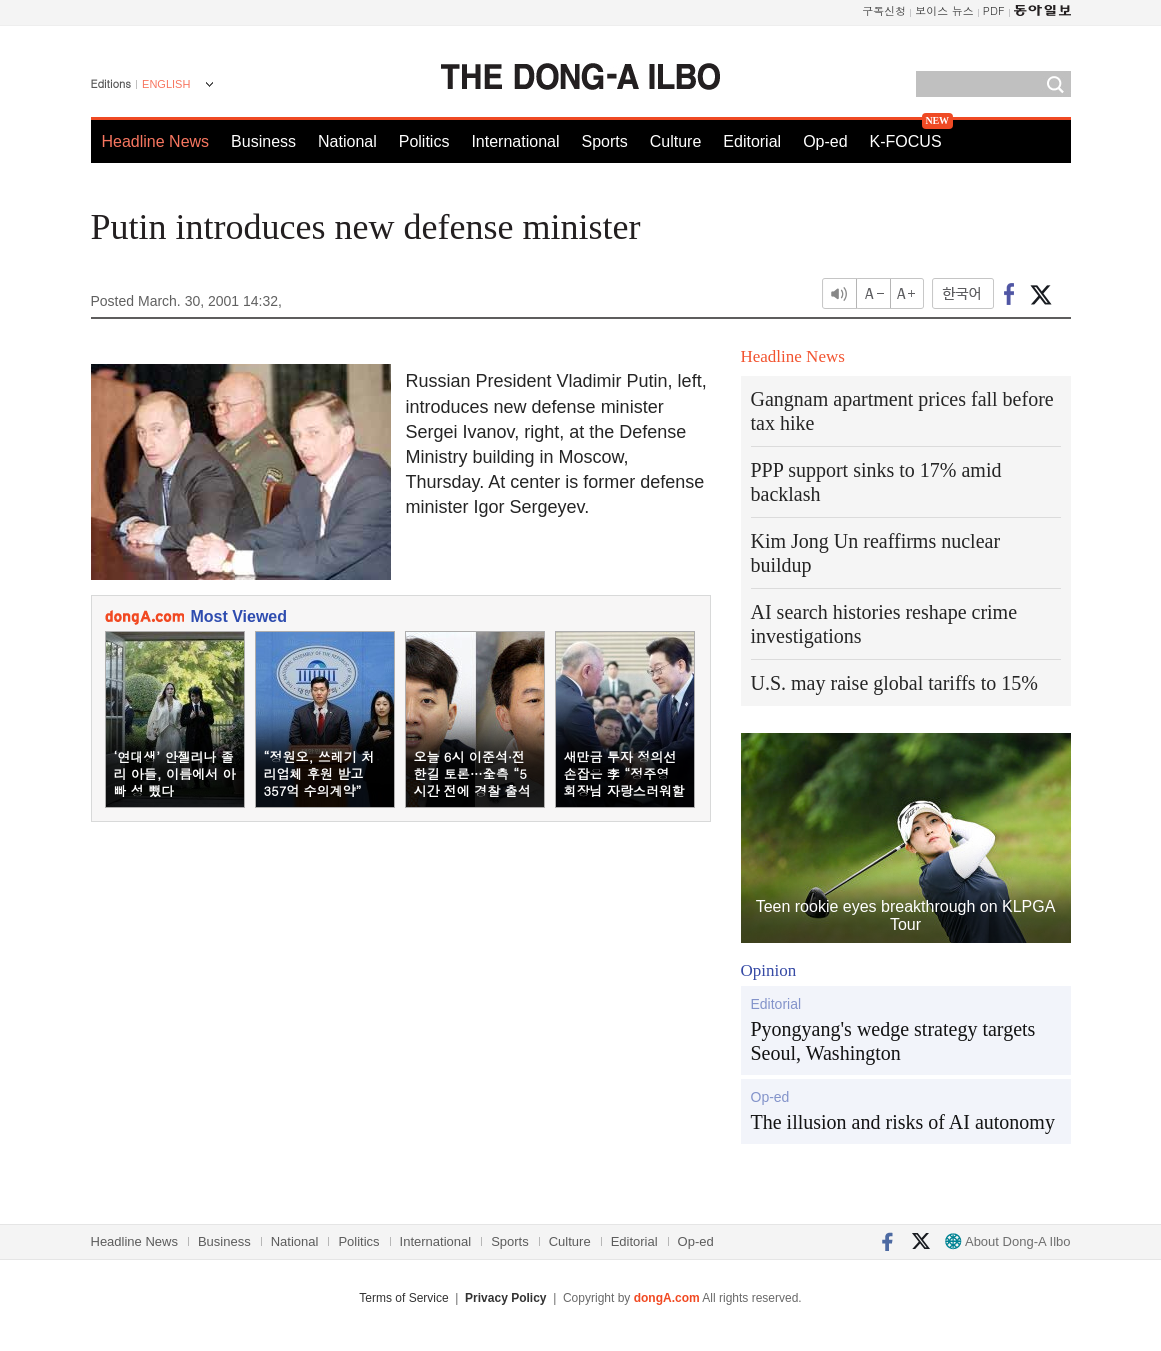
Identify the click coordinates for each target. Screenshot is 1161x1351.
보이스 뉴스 (944, 10)
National (347, 141)
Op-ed (825, 141)
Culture (676, 141)
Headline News (156, 141)
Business (263, 141)
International (515, 141)
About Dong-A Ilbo (1007, 1241)
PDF (994, 10)
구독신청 (884, 10)
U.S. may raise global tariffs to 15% (894, 683)
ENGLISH (166, 84)
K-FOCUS (906, 141)
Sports (604, 141)
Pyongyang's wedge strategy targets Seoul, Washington (893, 1041)
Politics (424, 141)
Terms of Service (403, 1298)
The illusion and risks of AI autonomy (903, 1122)
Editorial (752, 141)
